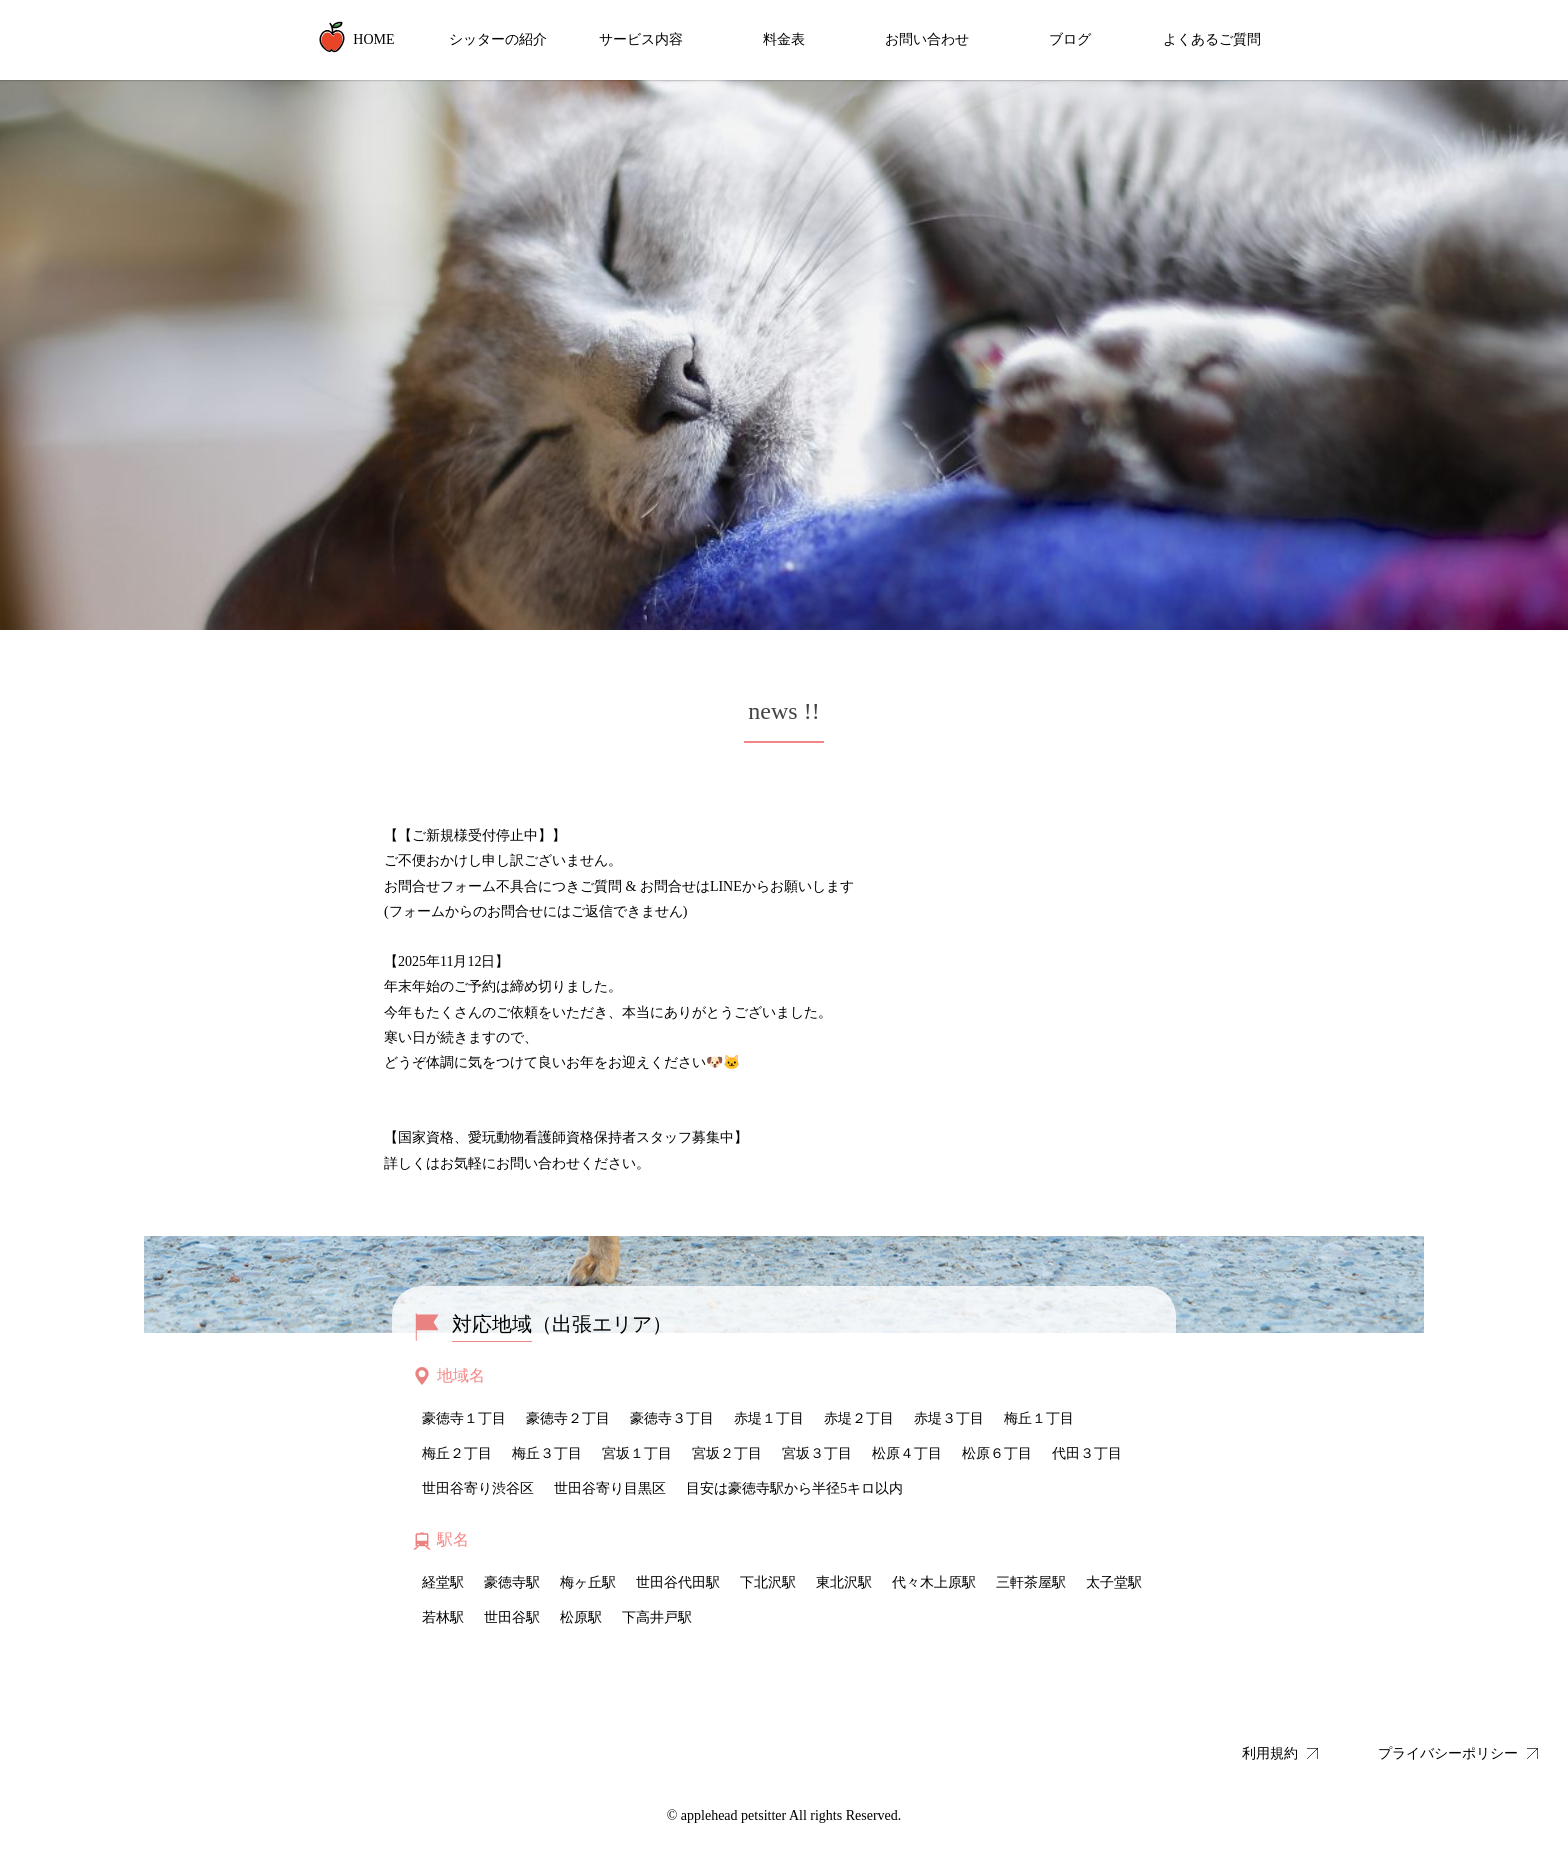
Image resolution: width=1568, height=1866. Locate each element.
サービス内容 (641, 39)
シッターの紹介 (498, 39)
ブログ (1070, 39)
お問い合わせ (927, 39)
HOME (355, 37)
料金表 (784, 39)
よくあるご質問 (1212, 39)
